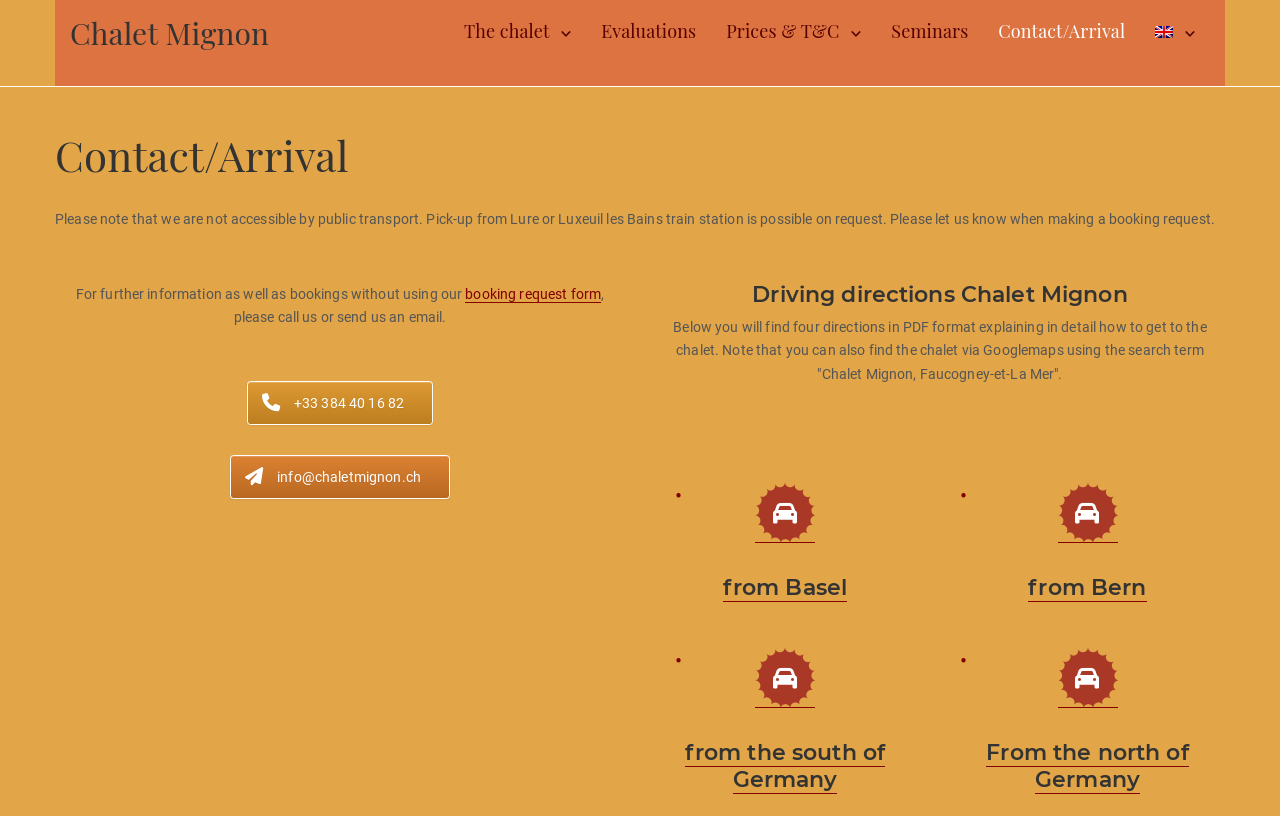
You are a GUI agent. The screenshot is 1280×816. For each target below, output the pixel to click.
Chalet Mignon (169, 33)
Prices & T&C (782, 31)
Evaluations (648, 31)
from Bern (1087, 587)
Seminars (929, 31)
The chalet (506, 31)
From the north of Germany (1087, 765)
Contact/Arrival (1061, 31)
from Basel (785, 587)
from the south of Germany (785, 765)
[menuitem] (1175, 32)
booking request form (533, 294)
